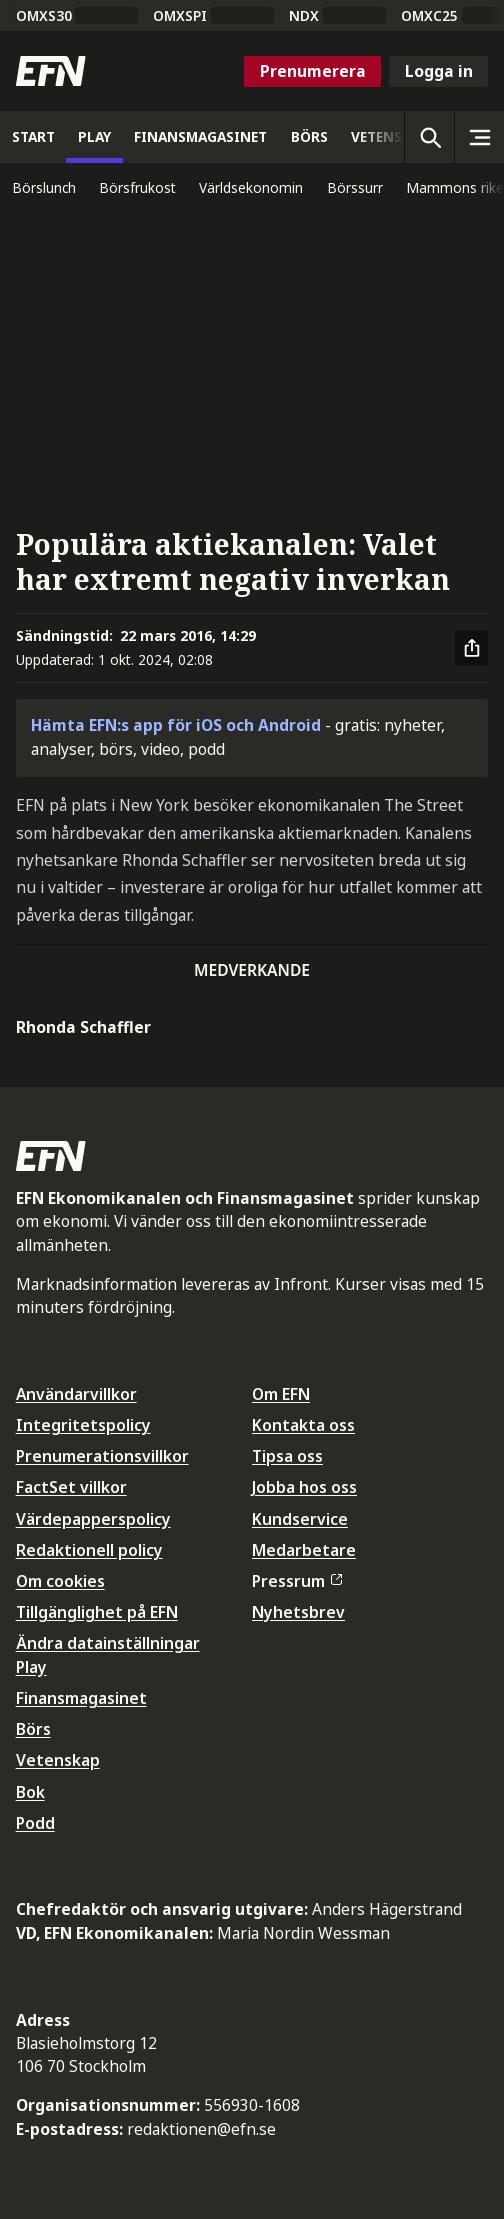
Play (31, 1667)
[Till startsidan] (51, 71)
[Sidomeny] (479, 137)
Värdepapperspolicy (93, 1519)
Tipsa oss (287, 1456)
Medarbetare (304, 1550)
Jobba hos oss (304, 1487)
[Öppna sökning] (429, 137)
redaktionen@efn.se (201, 2129)
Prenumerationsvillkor (102, 1456)
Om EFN (281, 1394)
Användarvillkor (76, 1394)
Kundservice (300, 1519)
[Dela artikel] (472, 648)
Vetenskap (58, 1760)
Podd (35, 1823)
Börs (33, 1729)
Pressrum (297, 1581)
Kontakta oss (303, 1425)
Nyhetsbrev (298, 1612)
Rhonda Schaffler (83, 1027)
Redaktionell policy (89, 1550)
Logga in (439, 71)
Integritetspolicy (83, 1425)
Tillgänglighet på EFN (97, 1612)
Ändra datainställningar (108, 1643)
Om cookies (60, 1581)
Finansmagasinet (81, 1698)
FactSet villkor (71, 1487)
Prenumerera (313, 71)
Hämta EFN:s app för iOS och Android (176, 725)
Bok (30, 1792)
